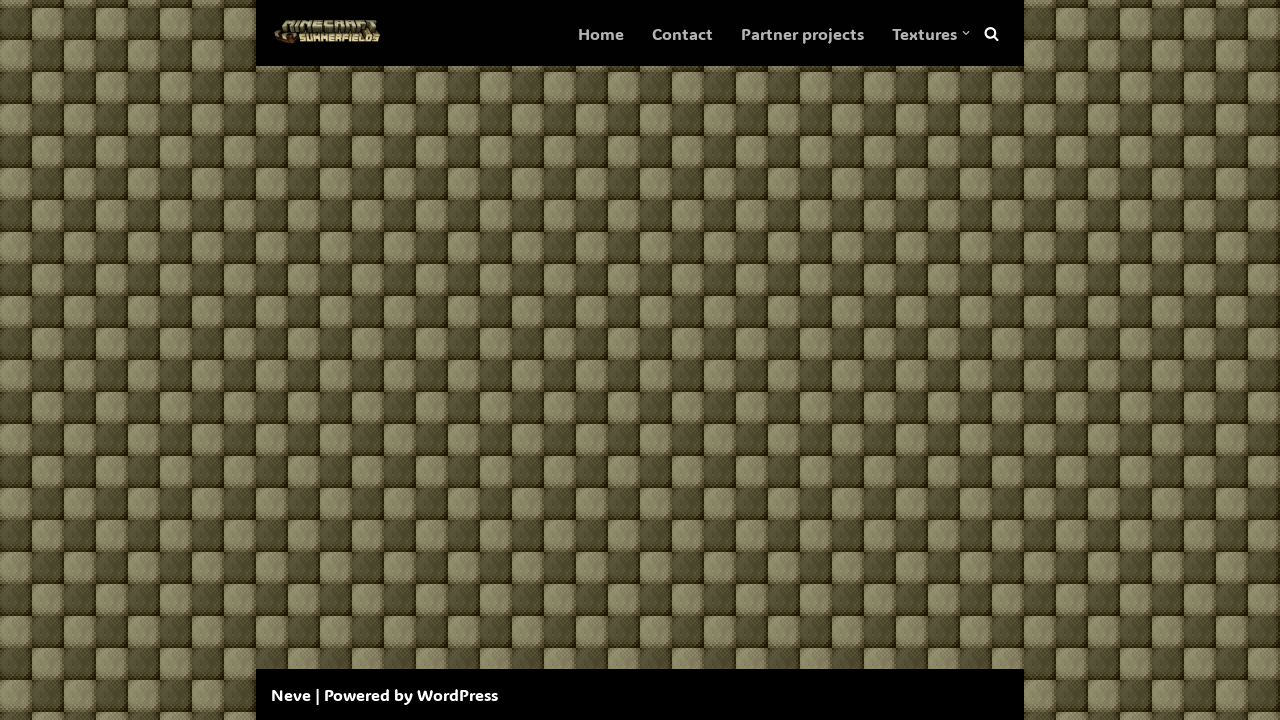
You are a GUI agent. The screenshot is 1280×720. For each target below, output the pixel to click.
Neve (291, 694)
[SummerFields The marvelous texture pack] (331, 33)
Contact (682, 33)
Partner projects (802, 33)
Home (601, 33)
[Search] (991, 33)
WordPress (457, 694)
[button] (966, 33)
